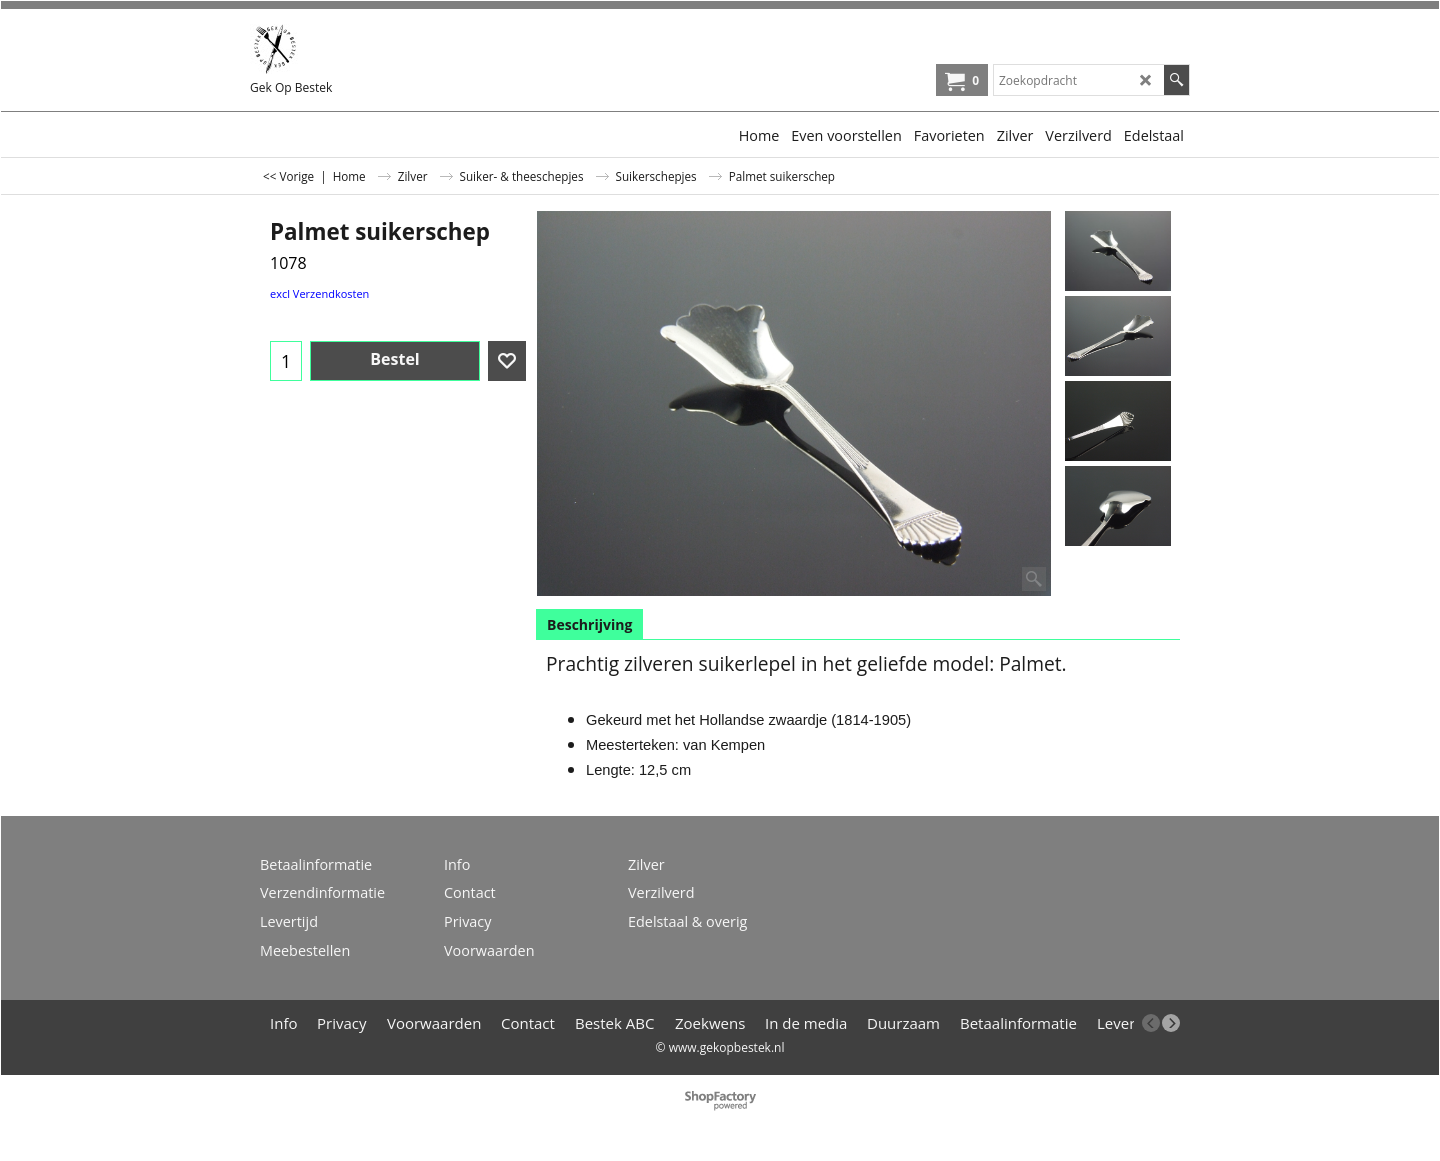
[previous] (1151, 1023)
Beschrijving (589, 624)
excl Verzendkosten (319, 293)
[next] (1171, 1023)
